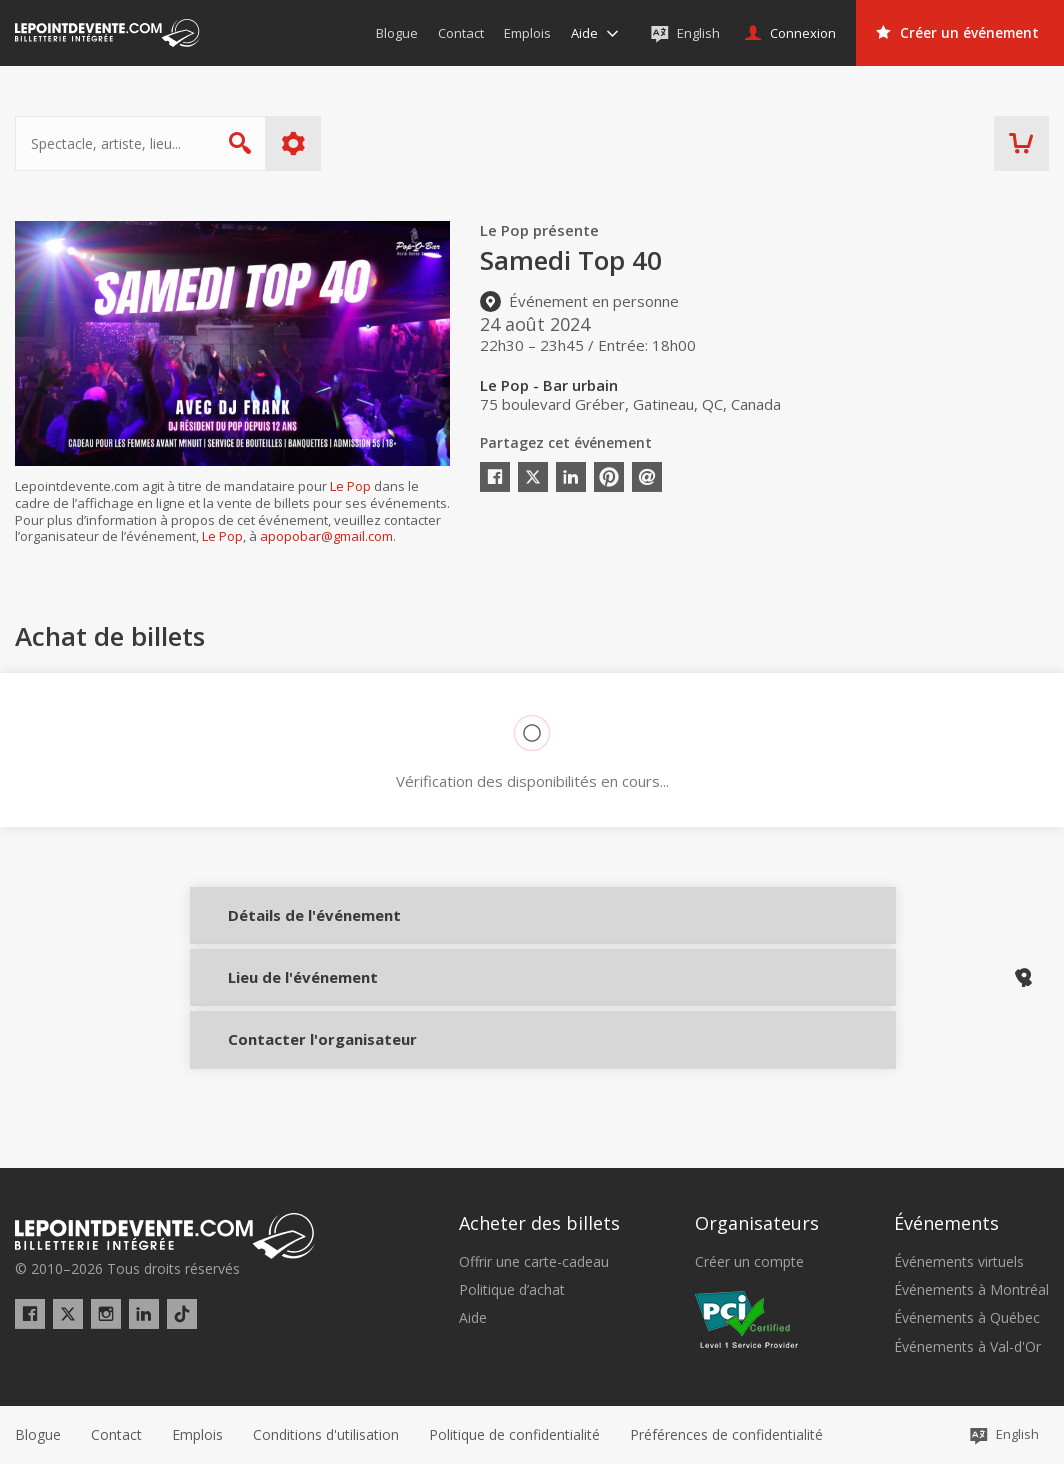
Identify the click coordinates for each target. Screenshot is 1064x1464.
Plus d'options (293, 143)
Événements (946, 1224)
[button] (726, 1435)
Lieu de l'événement (282, 995)
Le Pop (350, 486)
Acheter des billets (539, 1224)
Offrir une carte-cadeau (534, 1262)
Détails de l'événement (282, 928)
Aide (473, 1319)
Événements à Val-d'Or (967, 1347)
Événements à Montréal (971, 1290)
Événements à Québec (967, 1319)
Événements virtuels (959, 1262)
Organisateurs (757, 1224)
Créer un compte (749, 1262)
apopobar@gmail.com (326, 536)
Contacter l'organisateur (282, 1062)
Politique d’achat (512, 1290)
